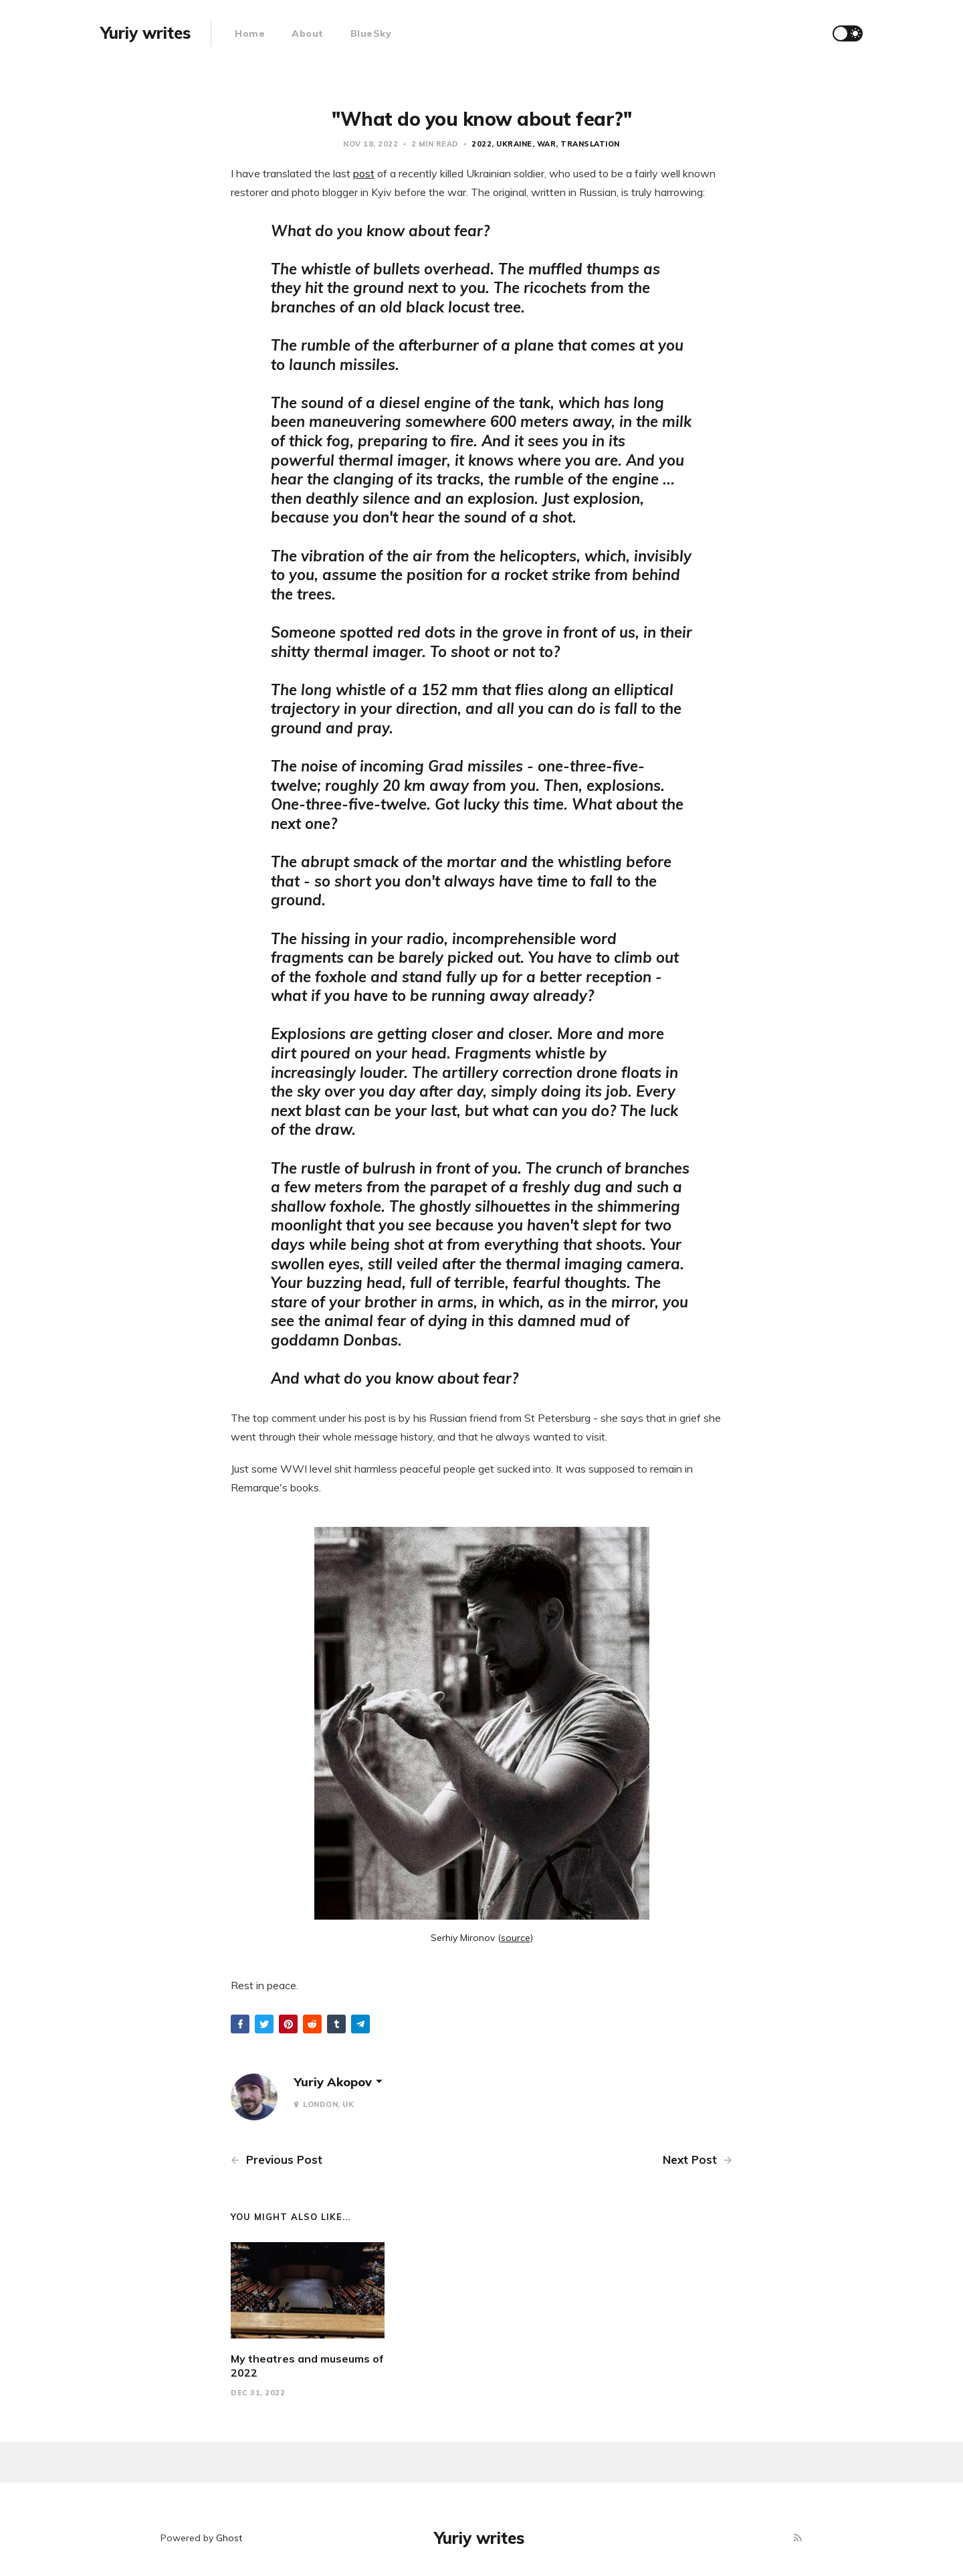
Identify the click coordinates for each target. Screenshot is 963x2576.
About (308, 33)
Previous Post (276, 2159)
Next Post (697, 2159)
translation (590, 144)
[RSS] (797, 2538)
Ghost (229, 2538)
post (363, 173)
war (546, 144)
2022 (481, 144)
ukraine (514, 144)
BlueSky (371, 33)
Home (250, 33)
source (515, 1938)
